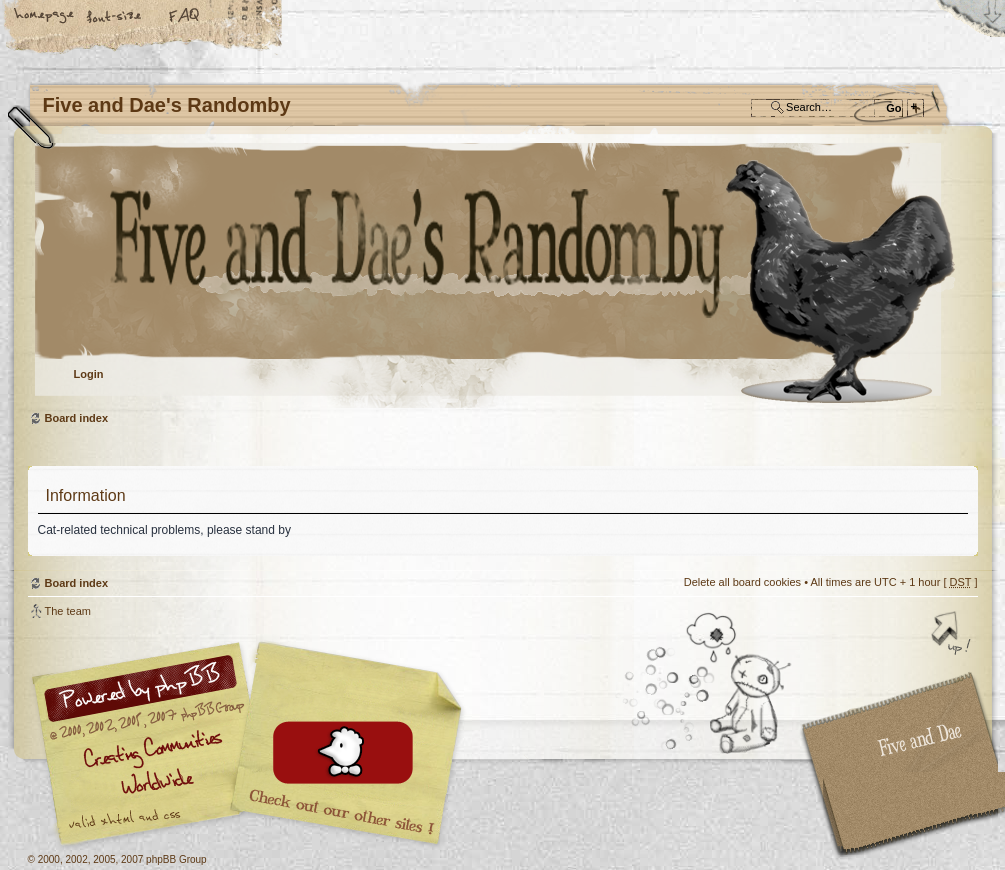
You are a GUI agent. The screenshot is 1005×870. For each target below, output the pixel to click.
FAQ (185, 17)
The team (68, 611)
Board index (500, 275)
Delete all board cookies (742, 582)
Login (89, 374)
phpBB (253, 744)
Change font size (115, 17)
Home (45, 17)
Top (953, 635)
